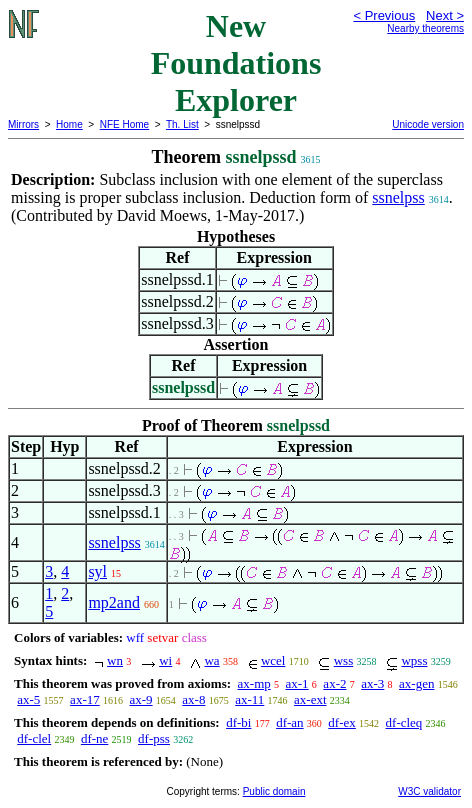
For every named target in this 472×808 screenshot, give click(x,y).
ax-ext (310, 699)
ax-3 (372, 683)
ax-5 (28, 699)
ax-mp (254, 683)
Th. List (182, 124)
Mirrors (23, 124)
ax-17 (85, 699)
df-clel (34, 738)
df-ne (94, 738)
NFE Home (124, 124)
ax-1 (297, 683)
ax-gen (416, 683)
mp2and (114, 602)
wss (344, 660)
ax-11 (249, 699)
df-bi (238, 722)
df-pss (154, 738)
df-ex (341, 722)
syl (97, 571)
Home (69, 124)
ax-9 (140, 699)
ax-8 (193, 699)
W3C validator (429, 791)
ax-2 (334, 683)
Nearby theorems (425, 28)
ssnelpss (398, 197)
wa (211, 660)
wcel (273, 660)
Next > (445, 15)
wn (115, 660)
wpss (414, 660)
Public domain (274, 791)
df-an (289, 722)
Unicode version (428, 124)
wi (165, 660)
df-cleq (404, 722)
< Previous (384, 15)
